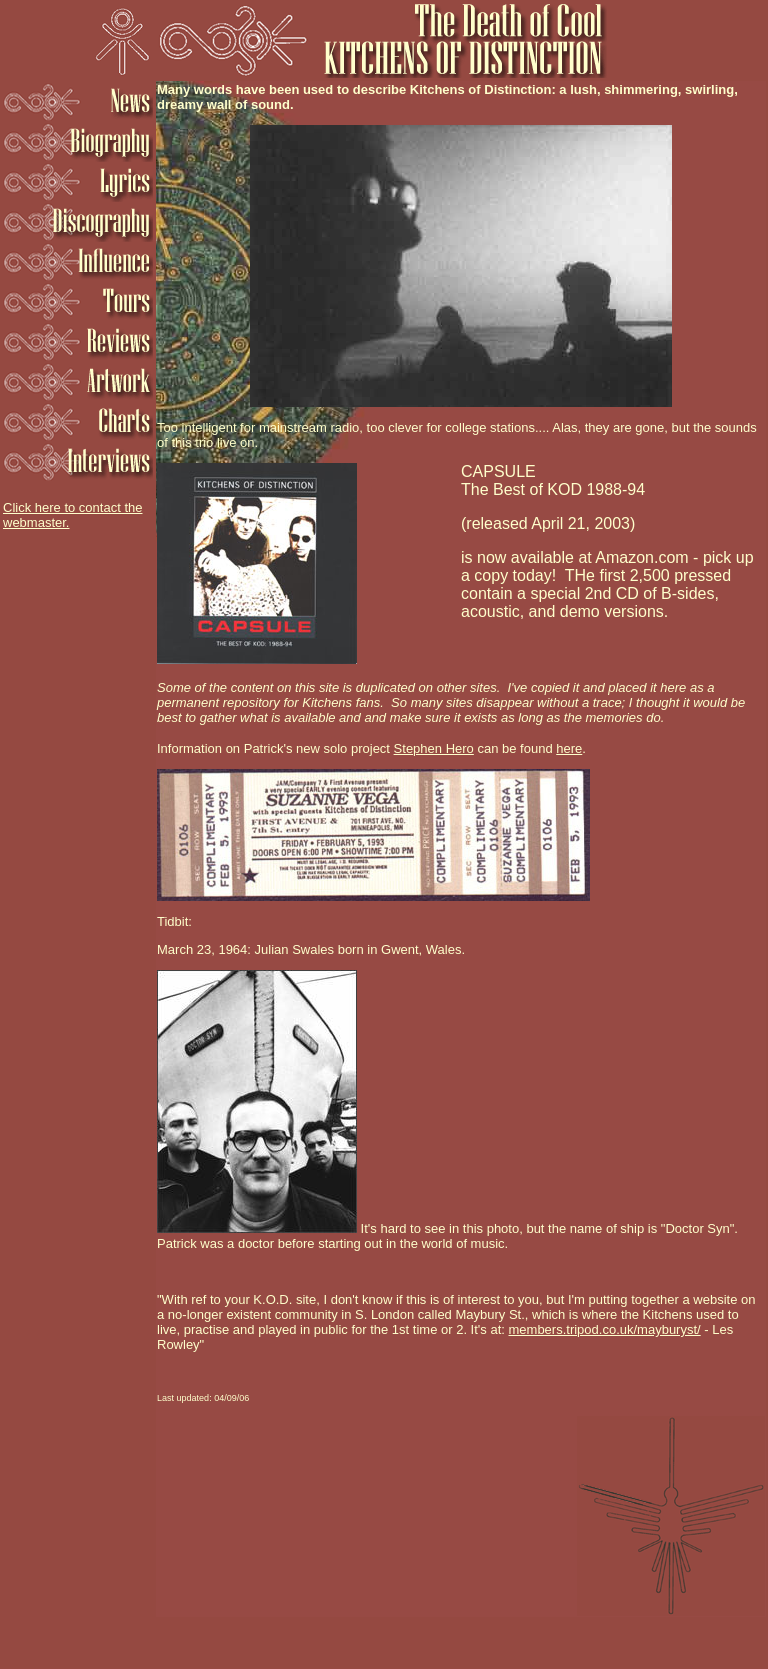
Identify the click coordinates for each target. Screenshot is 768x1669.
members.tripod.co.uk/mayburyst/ (605, 1329)
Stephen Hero (434, 748)
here (569, 748)
